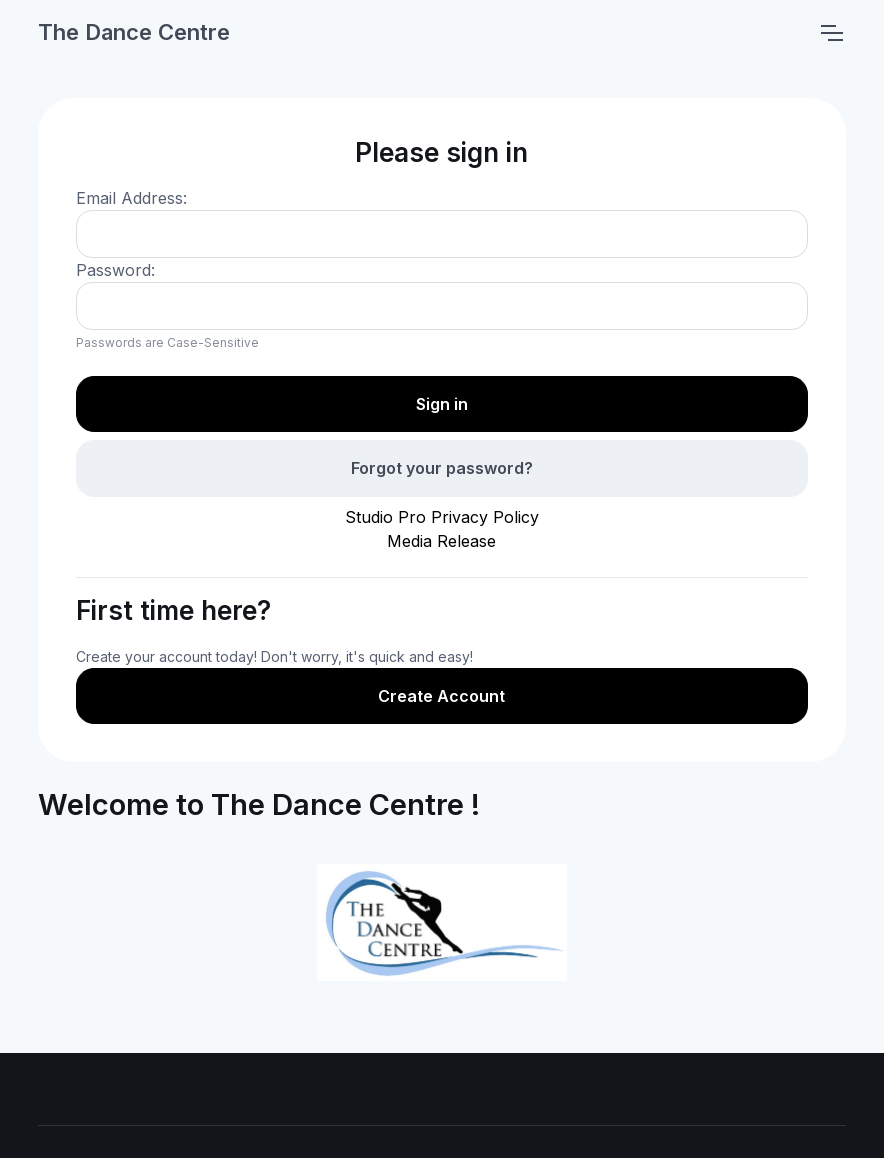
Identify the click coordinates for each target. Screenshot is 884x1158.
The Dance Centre (134, 32)
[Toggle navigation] (831, 33)
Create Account (441, 696)
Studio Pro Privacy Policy (442, 517)
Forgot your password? (442, 468)
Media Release (441, 541)
